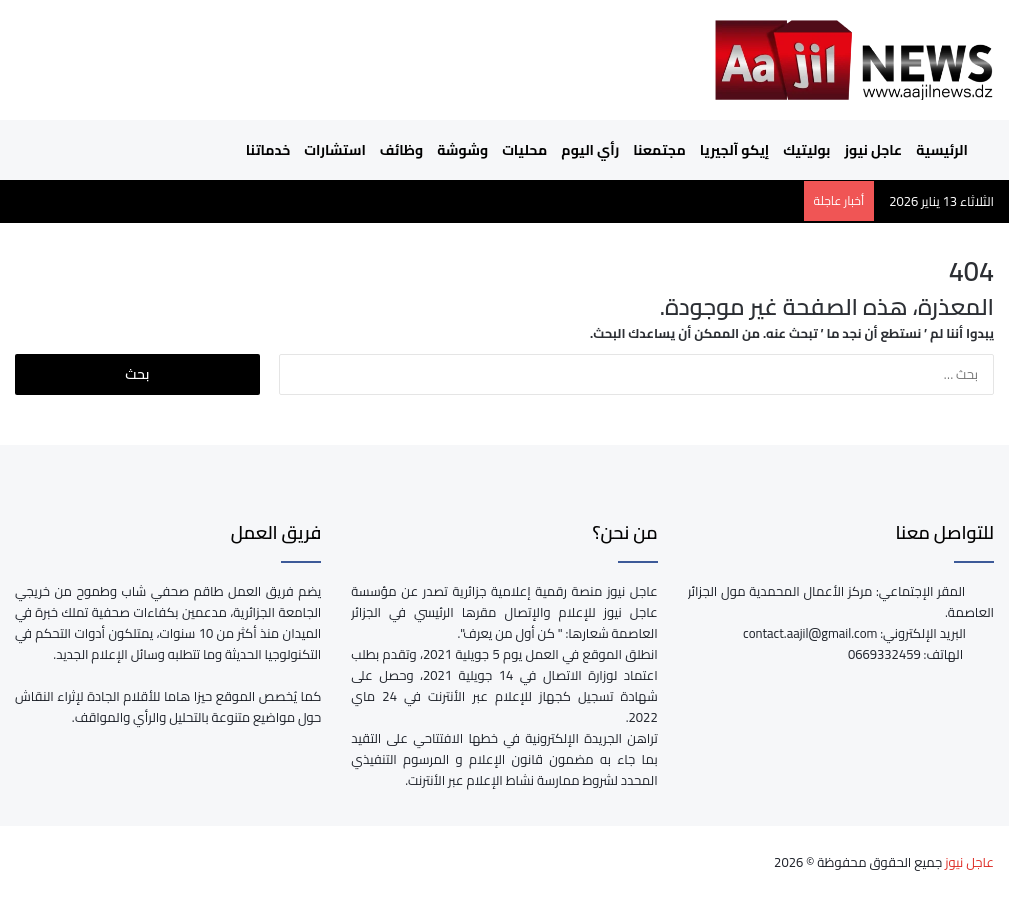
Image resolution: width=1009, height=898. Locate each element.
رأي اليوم (590, 150)
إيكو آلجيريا (734, 150)
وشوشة (462, 150)
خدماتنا (268, 150)
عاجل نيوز (873, 150)
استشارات (335, 150)
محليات (524, 150)
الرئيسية (951, 150)
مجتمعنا (659, 150)
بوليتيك (806, 150)
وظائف (401, 150)
